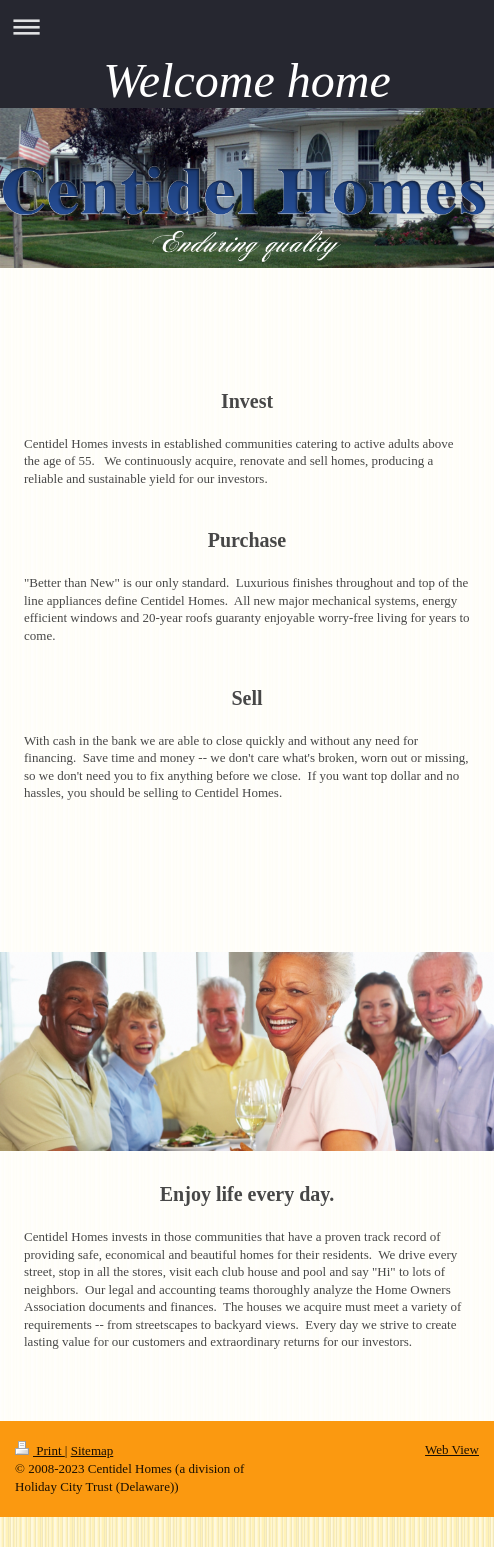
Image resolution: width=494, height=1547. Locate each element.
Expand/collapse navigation (247, 26)
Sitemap (92, 1450)
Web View (452, 1449)
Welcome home (246, 80)
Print (40, 1450)
